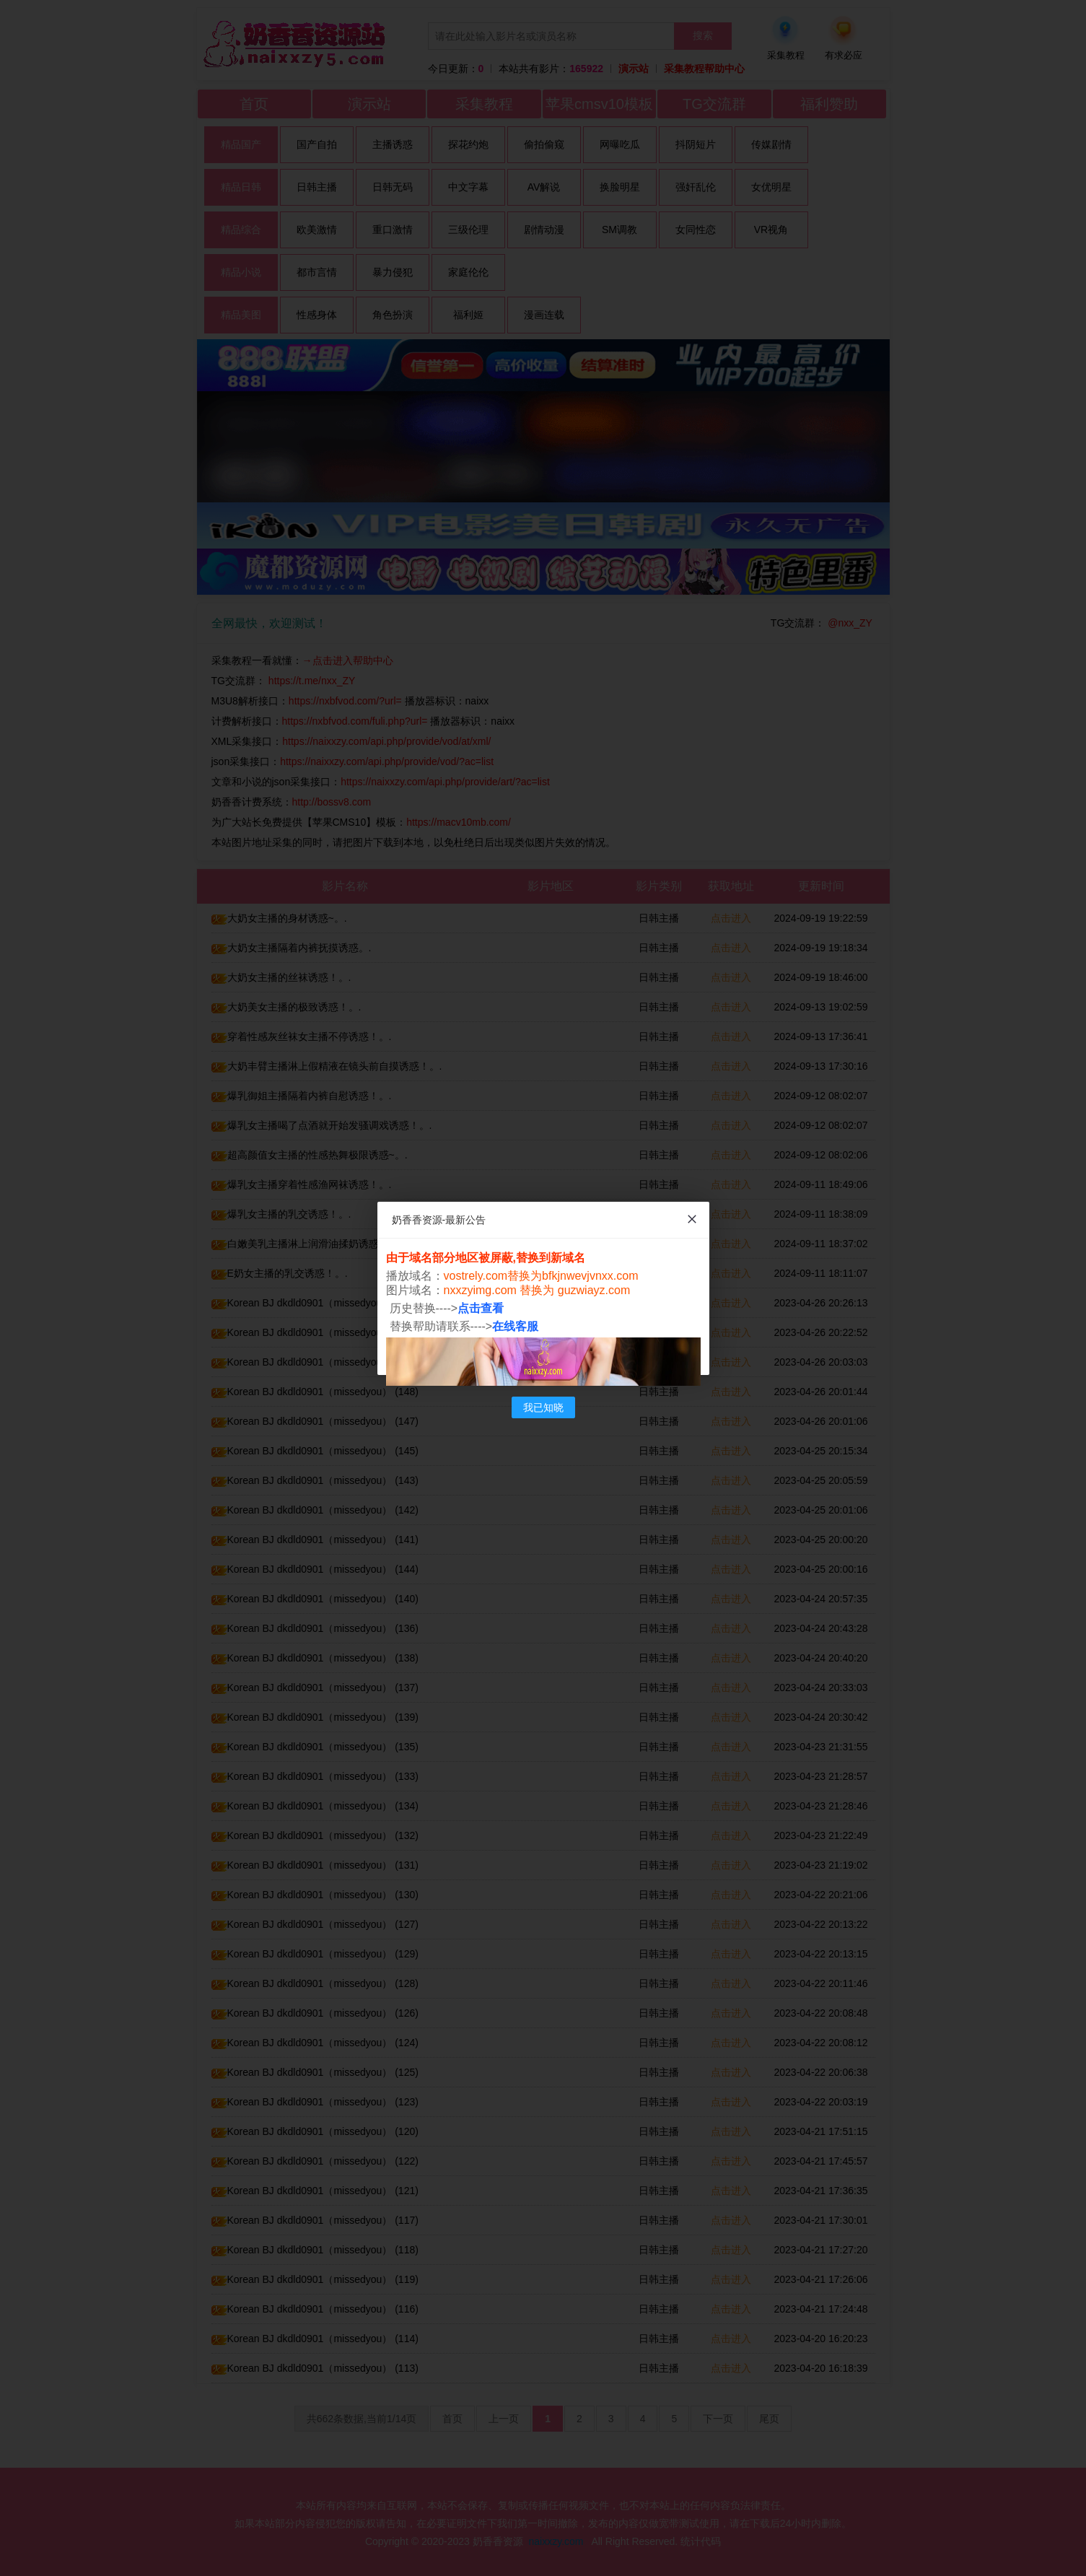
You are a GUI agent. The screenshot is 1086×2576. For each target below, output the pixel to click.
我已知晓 (543, 1407)
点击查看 (480, 1308)
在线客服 (515, 1326)
